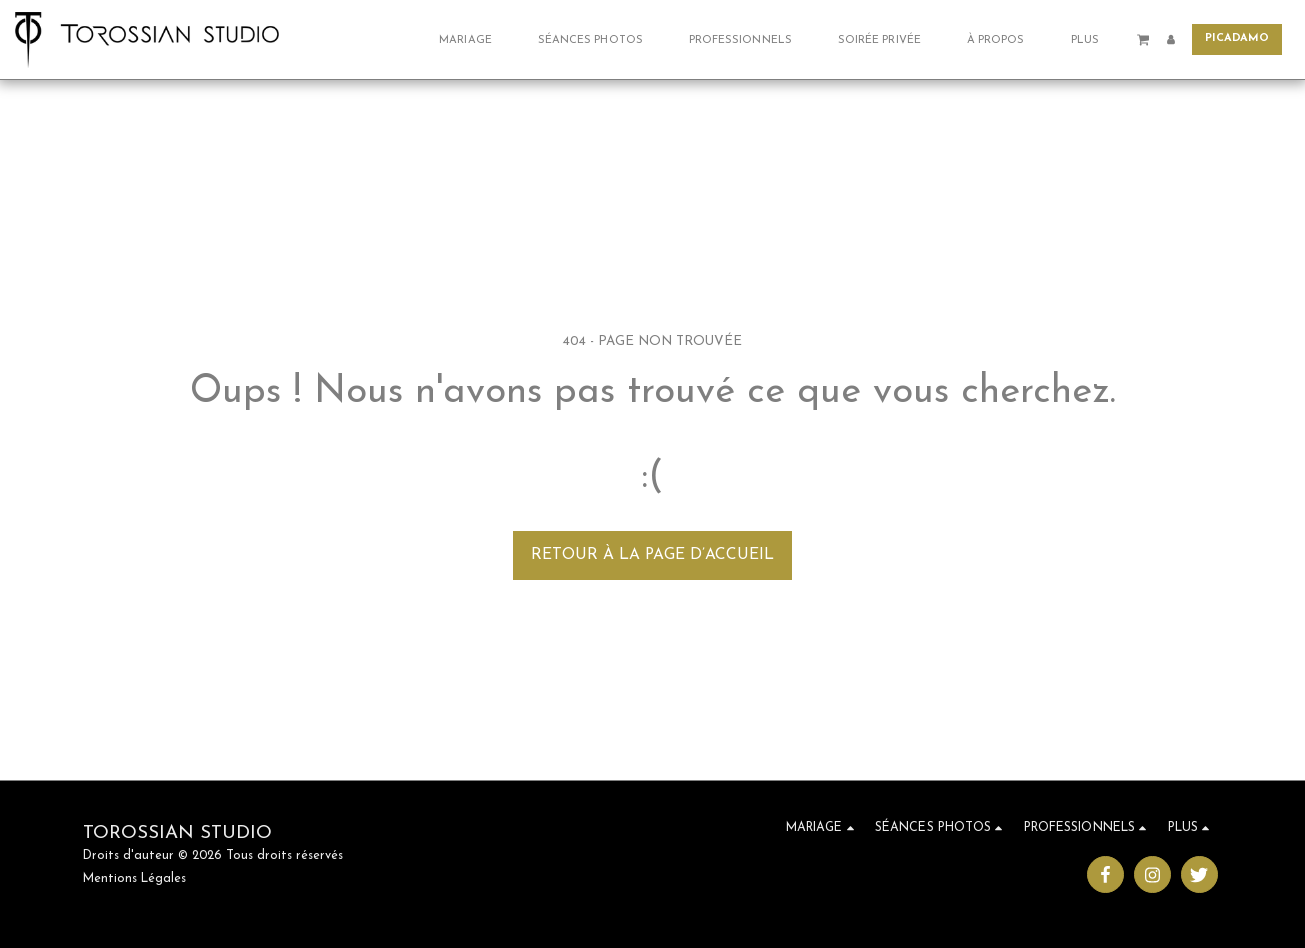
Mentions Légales (134, 879)
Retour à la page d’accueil (652, 555)
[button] (472, 39)
